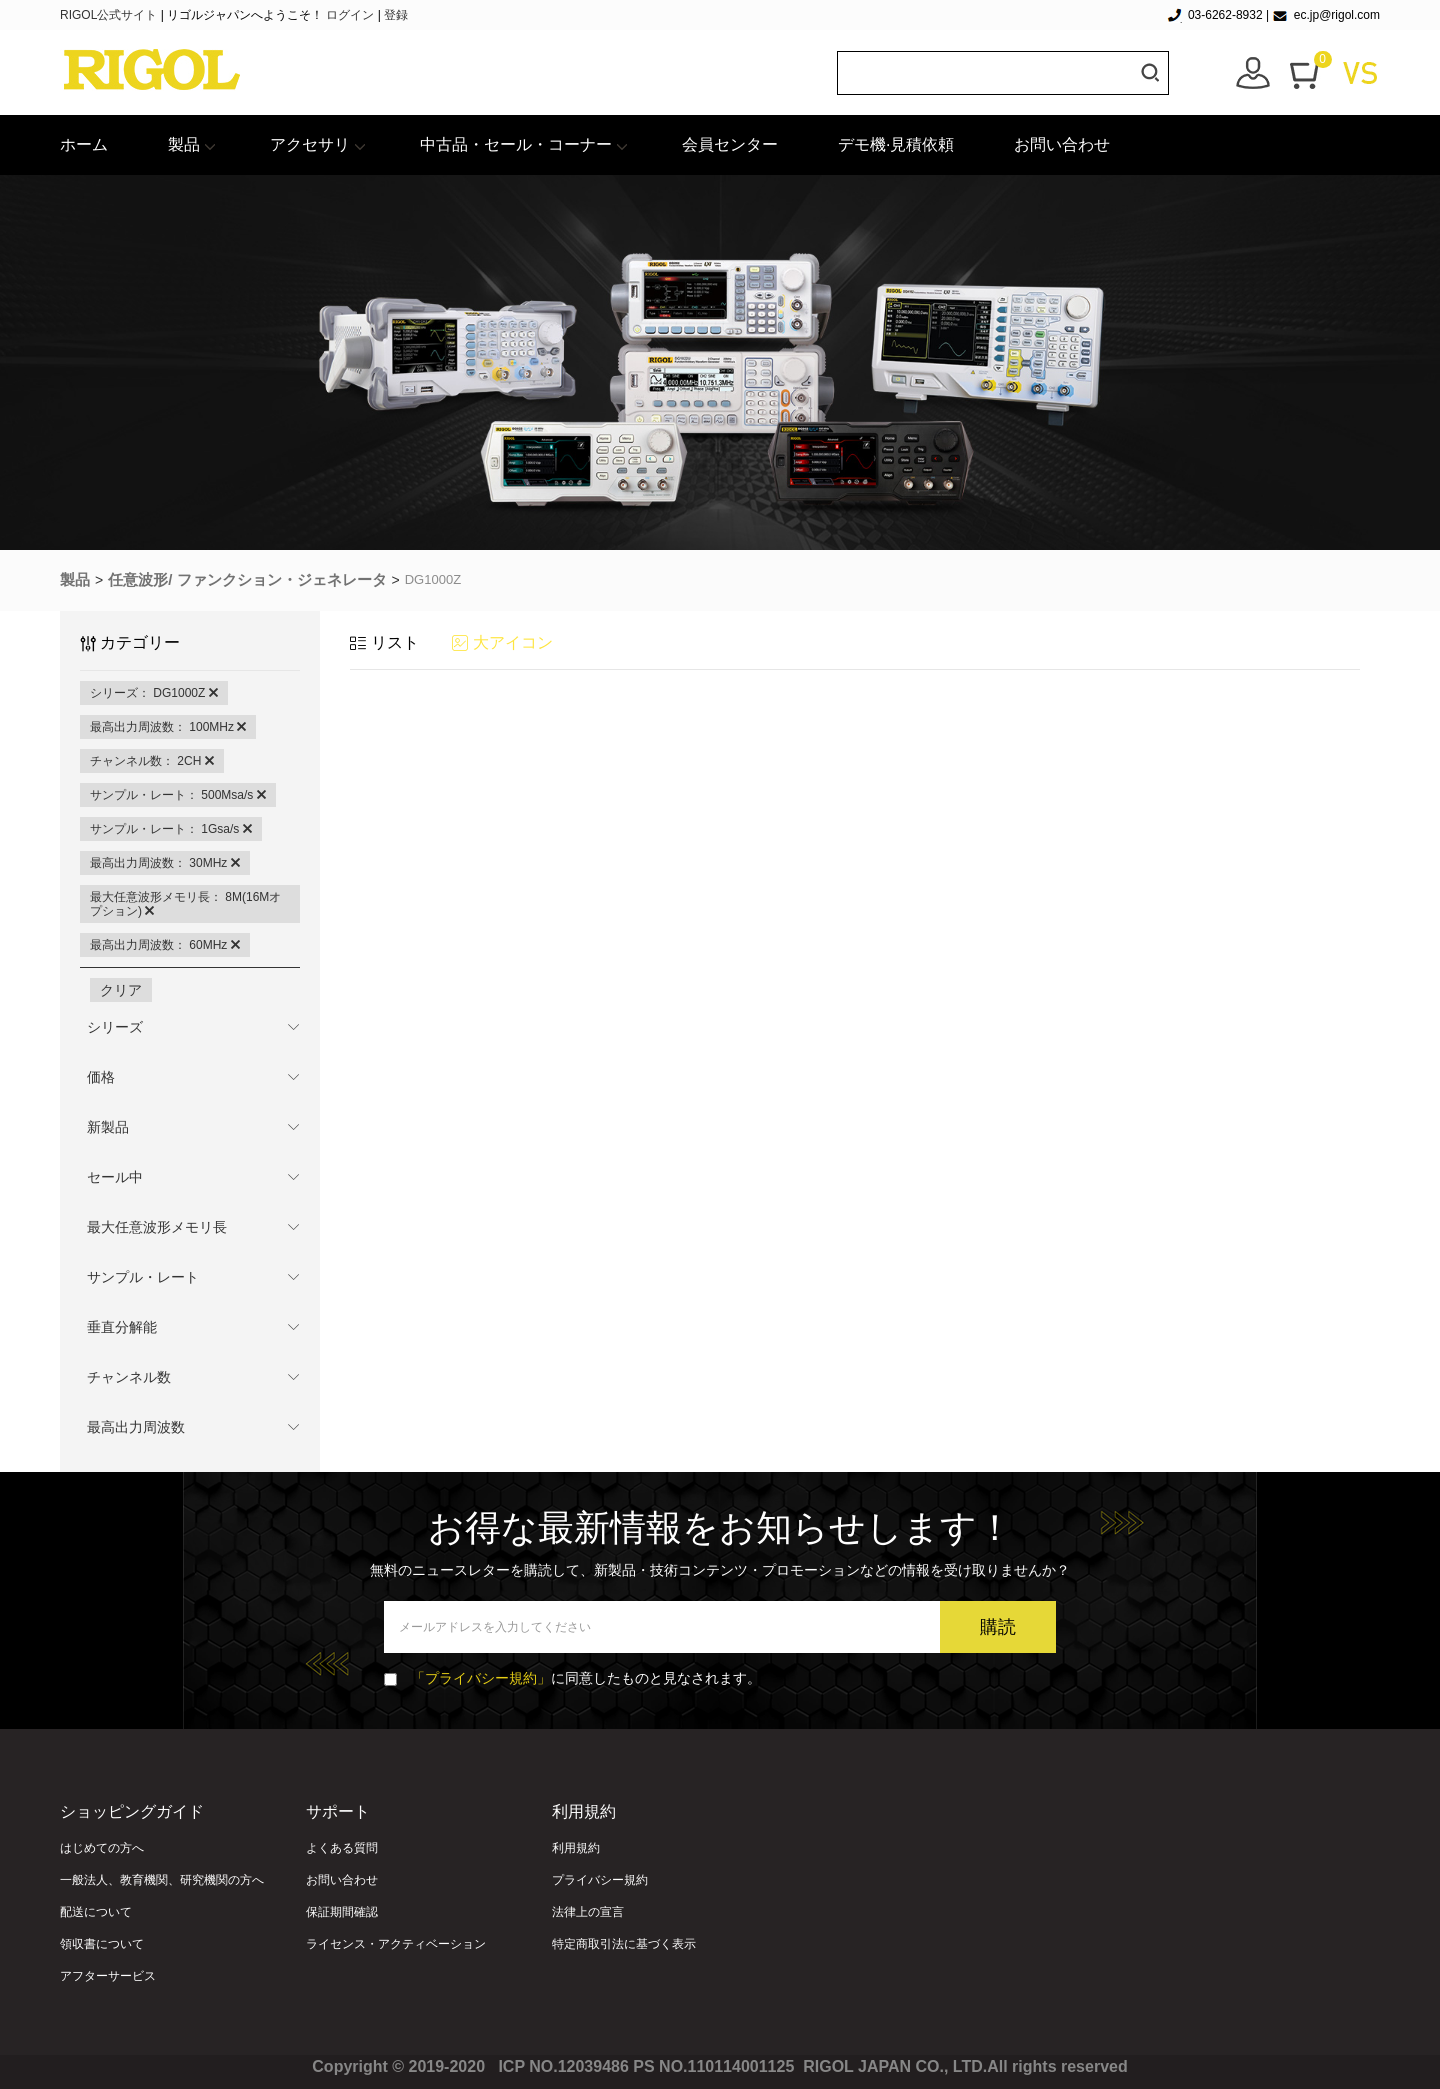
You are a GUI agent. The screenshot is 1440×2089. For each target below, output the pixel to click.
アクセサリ (310, 144)
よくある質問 (342, 1848)
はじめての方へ (102, 1848)
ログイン (350, 15)
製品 (184, 144)
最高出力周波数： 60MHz (165, 945)
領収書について (102, 1944)
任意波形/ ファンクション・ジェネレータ (247, 579)
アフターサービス (108, 1976)
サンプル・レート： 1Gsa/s (171, 829)
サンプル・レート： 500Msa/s (178, 795)
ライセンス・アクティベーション (396, 1944)
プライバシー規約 (600, 1880)
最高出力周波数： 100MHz (168, 727)
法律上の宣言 (588, 1912)
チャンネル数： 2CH (152, 761)
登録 (396, 15)
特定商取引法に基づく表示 (624, 1944)
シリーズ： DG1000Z (154, 693)
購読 (998, 1627)
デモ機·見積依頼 (896, 144)
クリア (121, 990)
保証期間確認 (342, 1912)
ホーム (84, 144)
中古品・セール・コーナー (516, 144)
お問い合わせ (1062, 144)
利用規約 (576, 1848)
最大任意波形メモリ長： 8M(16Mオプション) (185, 904)
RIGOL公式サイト (110, 15)
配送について (96, 1912)
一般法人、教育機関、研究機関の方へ (162, 1880)
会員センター (730, 144)
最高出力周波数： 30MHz (165, 863)
